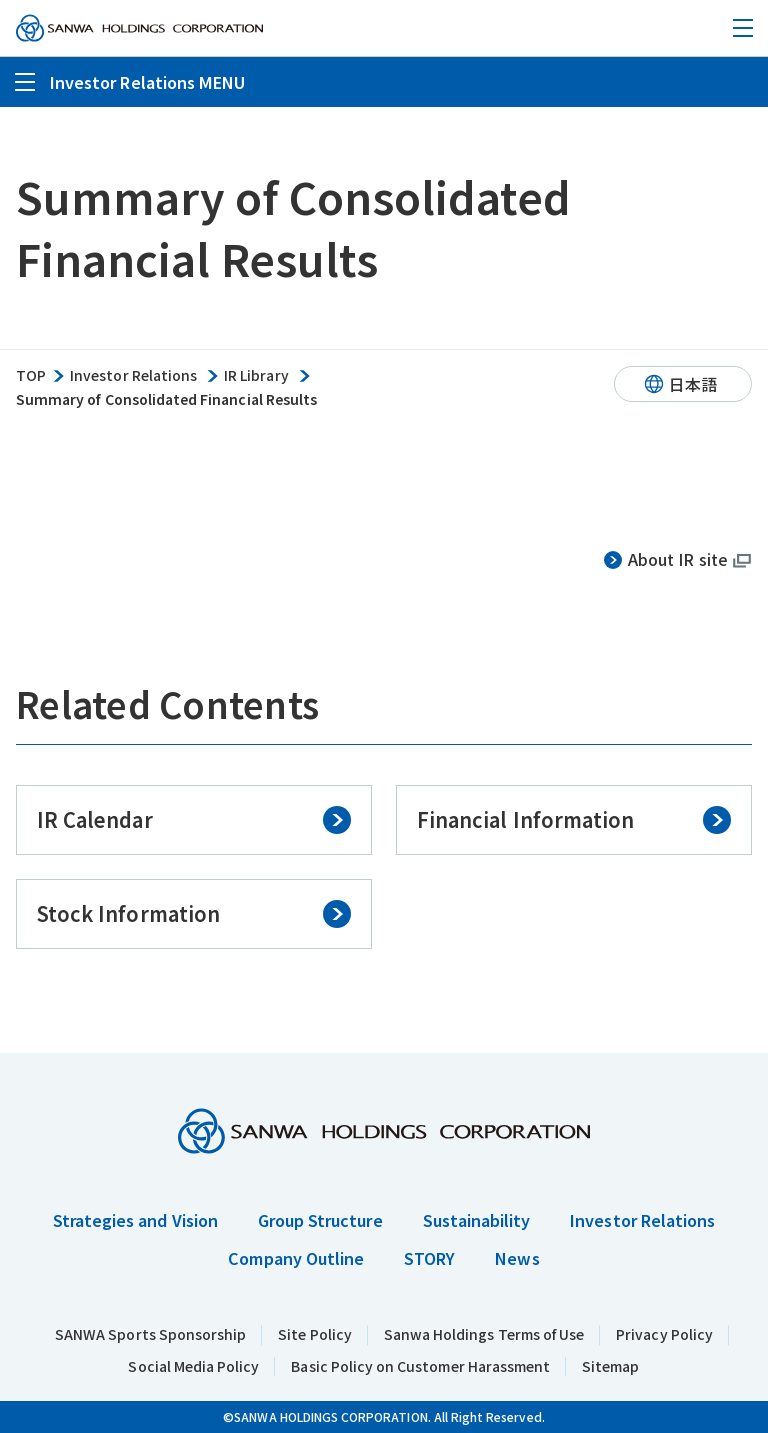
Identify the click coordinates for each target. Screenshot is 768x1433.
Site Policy (315, 1334)
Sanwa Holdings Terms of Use (484, 1334)
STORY (429, 1258)
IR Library (256, 375)
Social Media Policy (193, 1366)
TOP (31, 375)
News (517, 1258)
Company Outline (296, 1258)
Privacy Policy (664, 1334)
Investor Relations (133, 375)
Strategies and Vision (135, 1220)
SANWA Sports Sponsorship (150, 1334)
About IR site (678, 559)
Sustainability (477, 1220)
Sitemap (610, 1366)
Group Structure (320, 1220)
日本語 (693, 384)
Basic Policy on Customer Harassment (420, 1366)
